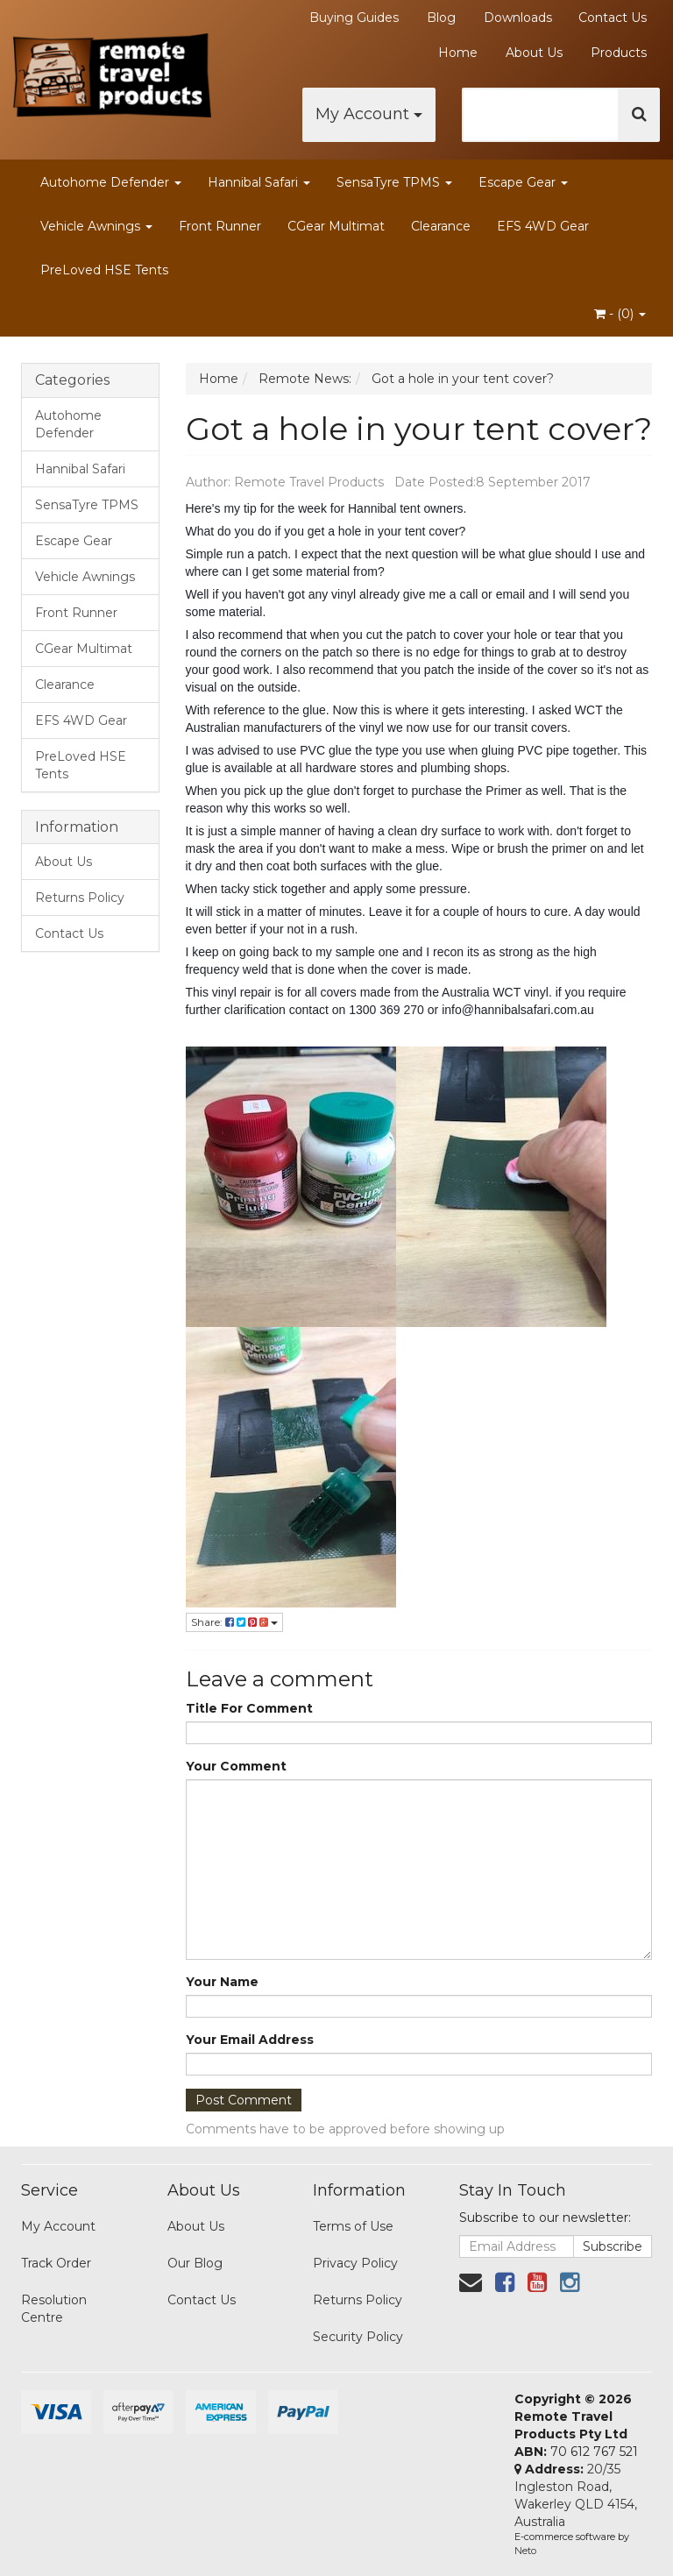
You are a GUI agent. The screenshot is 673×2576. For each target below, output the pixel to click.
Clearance (441, 226)
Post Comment (243, 2100)
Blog (441, 17)
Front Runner (220, 226)
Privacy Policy (355, 2263)
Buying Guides (354, 17)
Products (619, 52)
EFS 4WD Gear (543, 226)
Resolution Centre (54, 2308)
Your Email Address (250, 2039)
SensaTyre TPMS (394, 182)
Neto (525, 2550)
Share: (234, 1622)
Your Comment (236, 1766)
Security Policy (358, 2337)
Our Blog (195, 2263)
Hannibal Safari (259, 182)
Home (458, 52)
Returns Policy (79, 897)
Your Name (222, 1982)
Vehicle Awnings (96, 226)
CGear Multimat (336, 226)
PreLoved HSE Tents (104, 270)
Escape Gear (523, 182)
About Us (534, 52)
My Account (368, 114)
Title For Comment (249, 1708)
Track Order (56, 2263)
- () (620, 314)
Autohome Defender (110, 182)
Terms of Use (353, 2226)
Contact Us (612, 17)
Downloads (518, 17)
